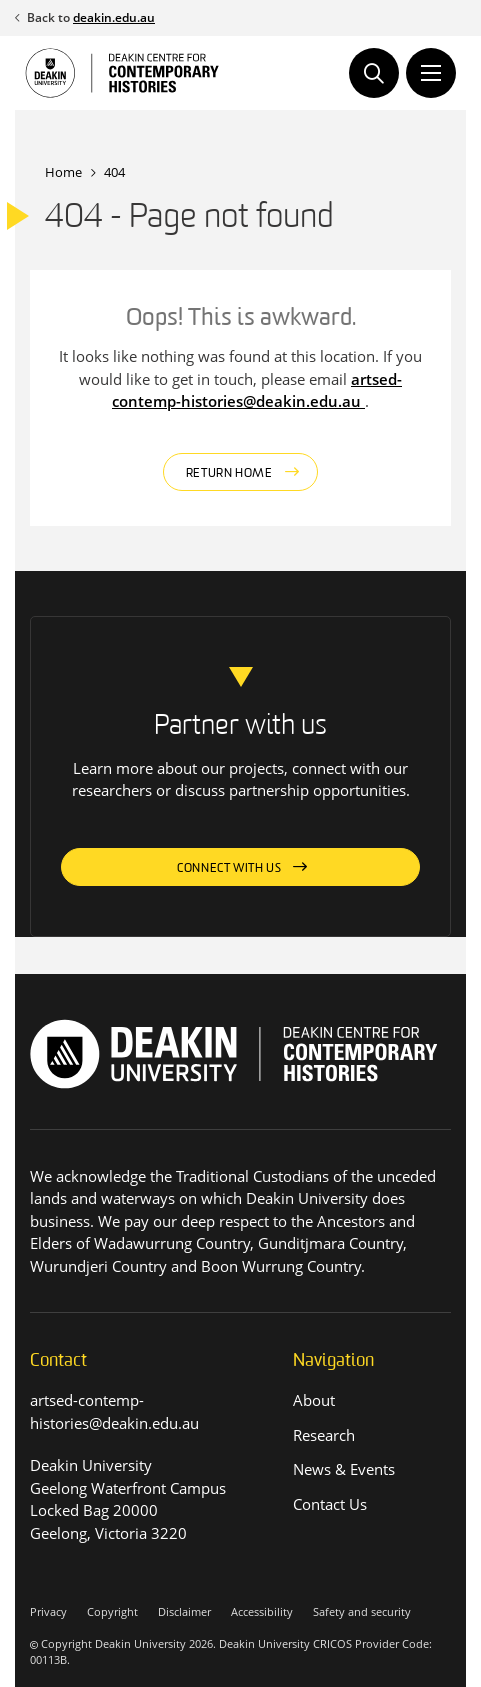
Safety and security (362, 1611)
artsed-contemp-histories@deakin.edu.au (257, 390)
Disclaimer (184, 1611)
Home (63, 172)
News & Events (344, 1469)
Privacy (48, 1611)
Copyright (112, 1611)
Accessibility (262, 1611)
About (314, 1400)
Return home (229, 474)
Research (324, 1435)
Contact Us (330, 1504)
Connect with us (229, 869)
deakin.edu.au (114, 17)
